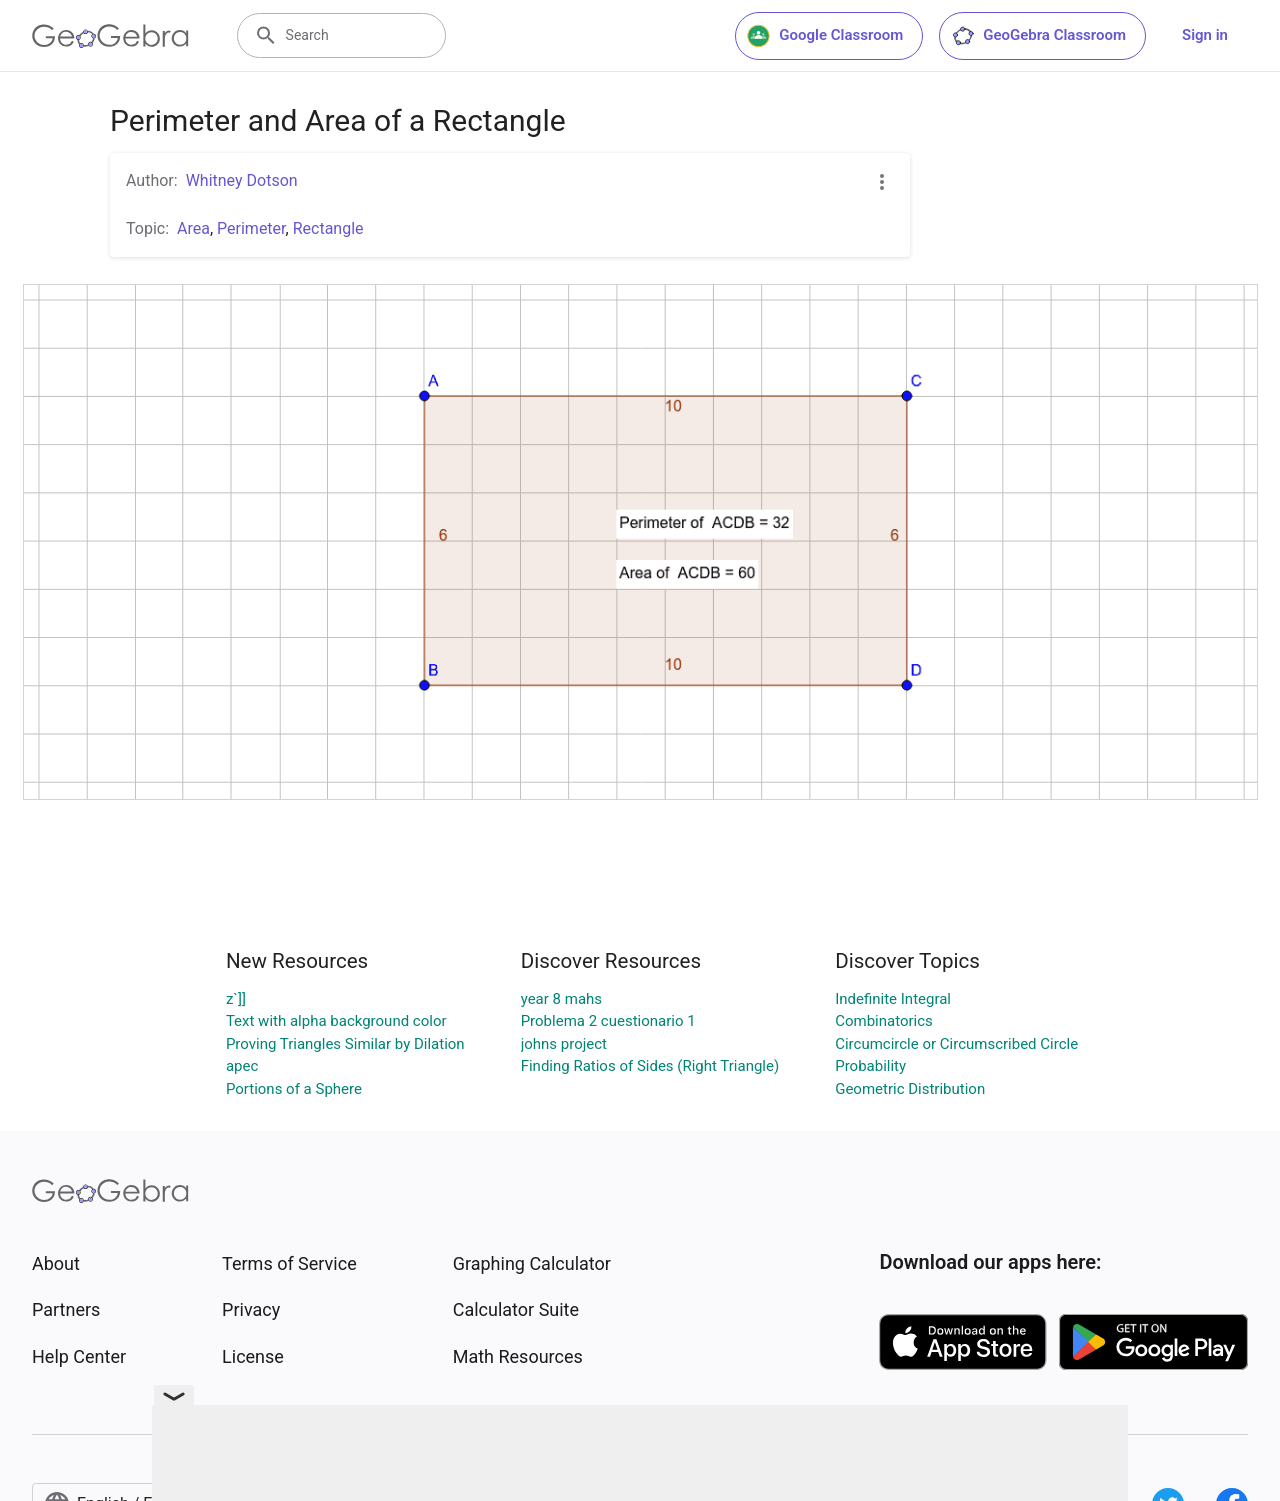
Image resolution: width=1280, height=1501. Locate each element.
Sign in (1205, 35)
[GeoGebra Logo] (110, 36)
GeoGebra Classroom (1038, 36)
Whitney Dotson (242, 180)
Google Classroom (825, 36)
